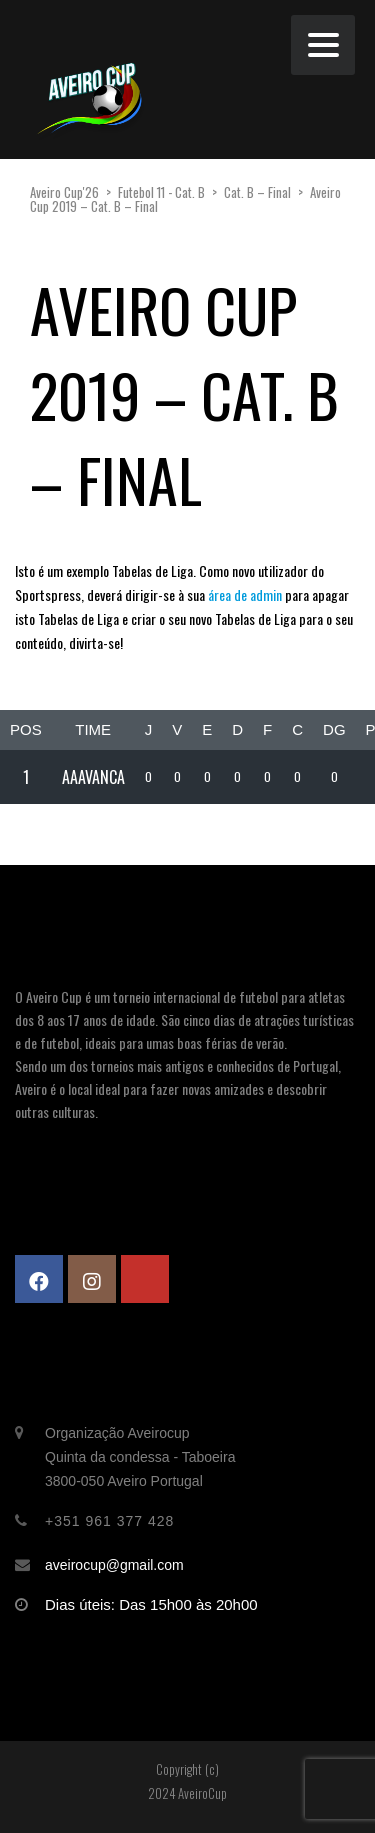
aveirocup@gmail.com (114, 1565)
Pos (26, 729)
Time (93, 729)
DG (334, 729)
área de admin (243, 594)
